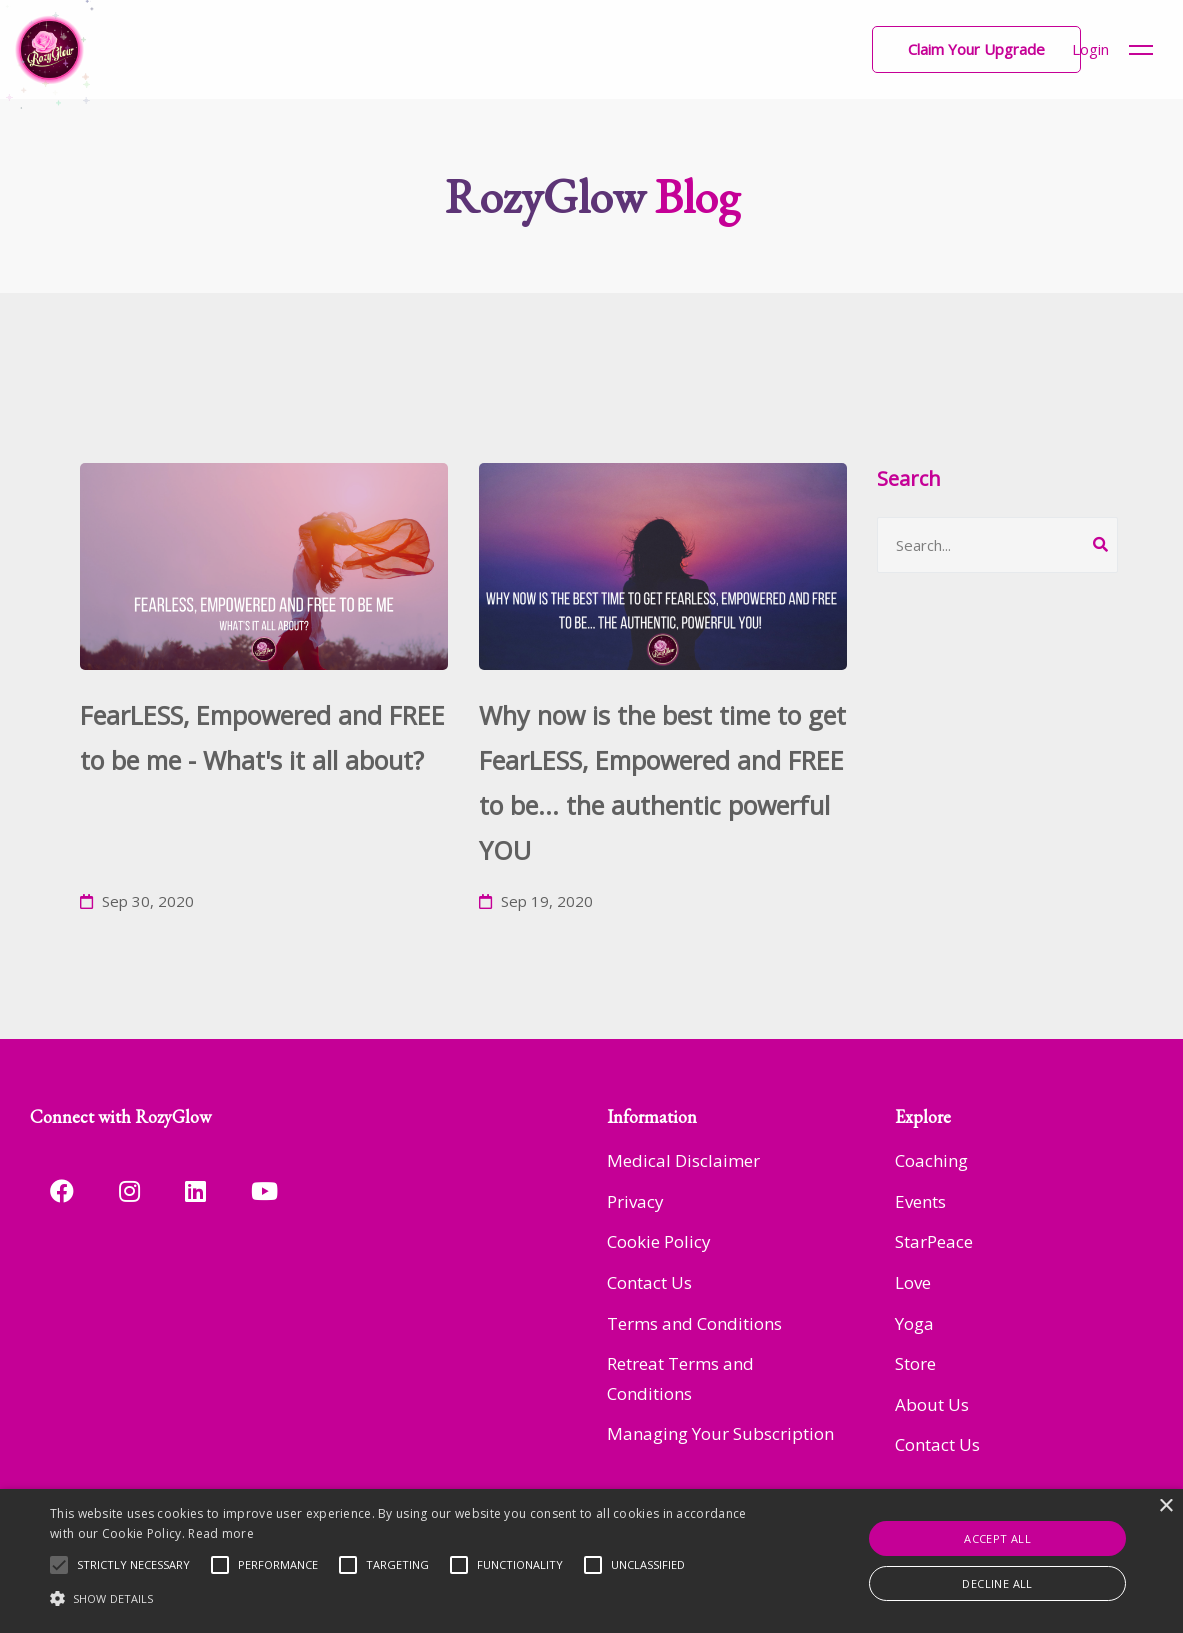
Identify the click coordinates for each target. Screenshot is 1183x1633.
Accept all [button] (997, 1538)
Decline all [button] (997, 1583)
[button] (976, 49)
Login (1090, 49)
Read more (221, 1533)
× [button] (1165, 1506)
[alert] (591, 1561)
